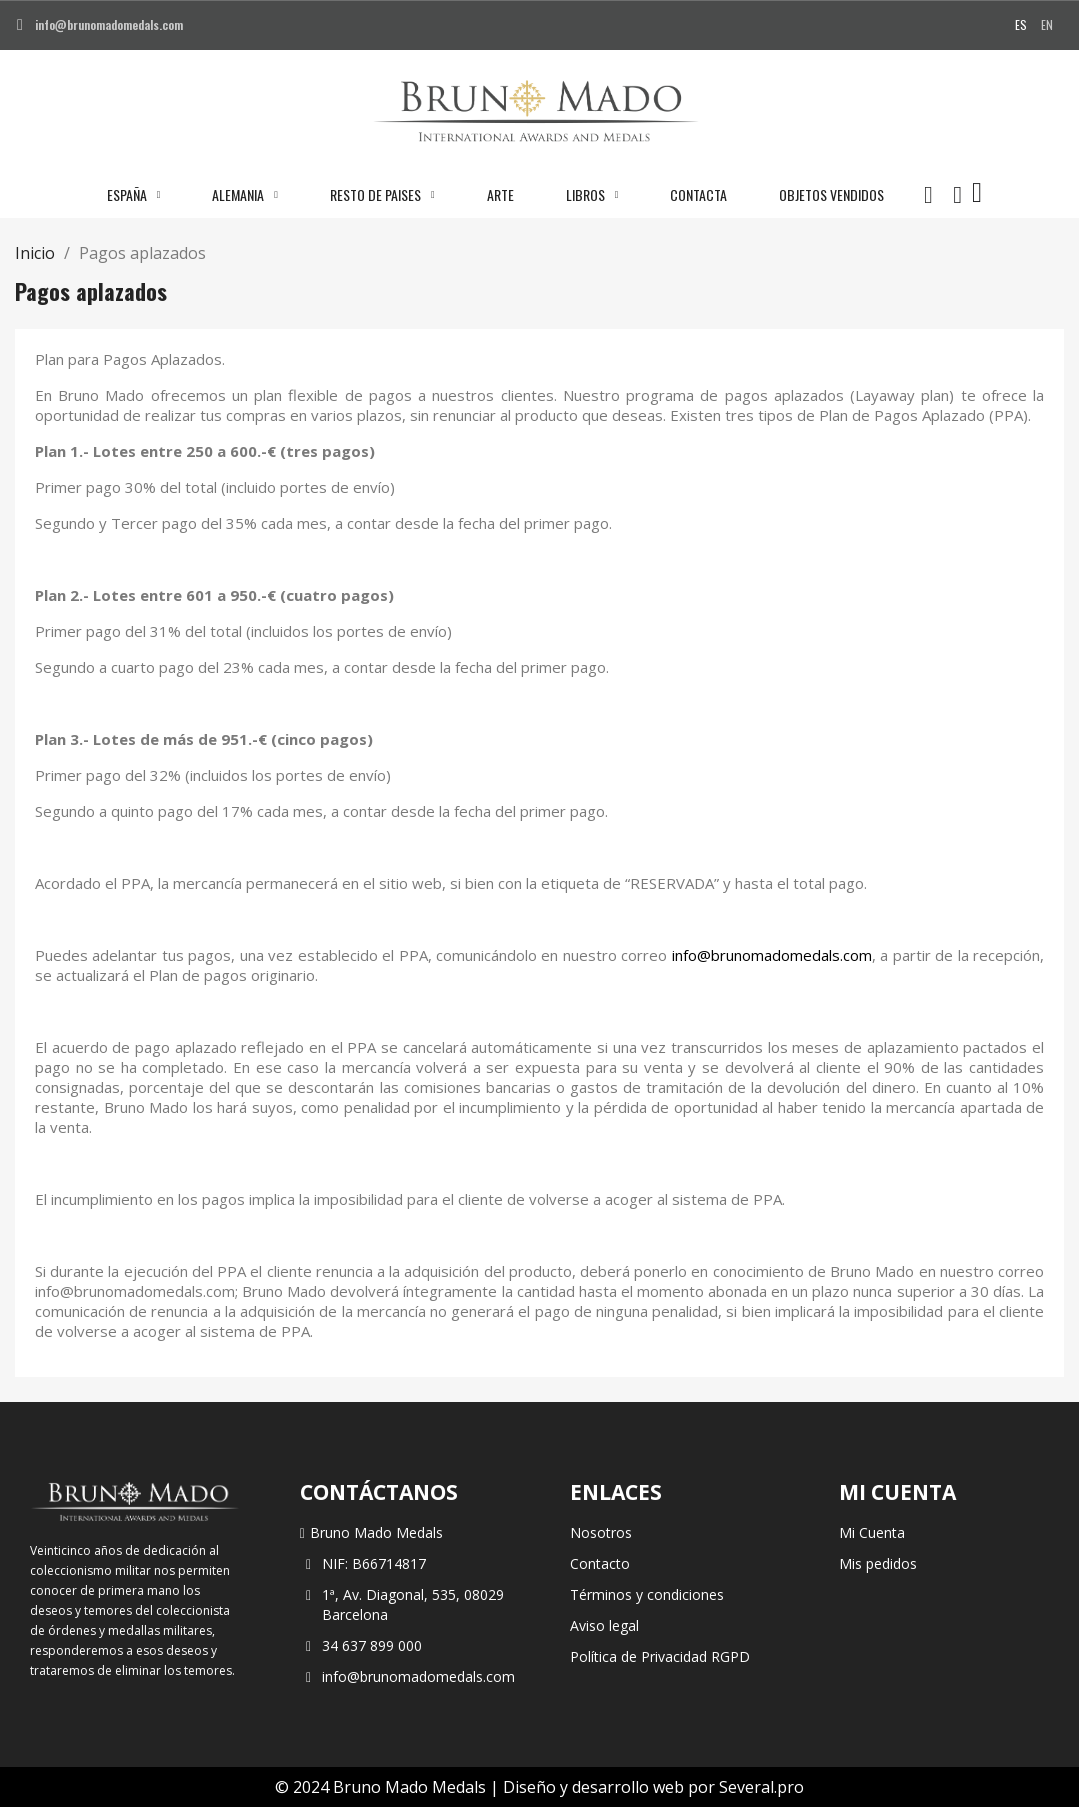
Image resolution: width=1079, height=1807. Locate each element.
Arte (500, 194)
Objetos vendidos (831, 194)
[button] (928, 195)
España (134, 195)
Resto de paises (382, 195)
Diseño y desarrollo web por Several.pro (653, 1787)
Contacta (698, 194)
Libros (592, 195)
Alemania (245, 195)
